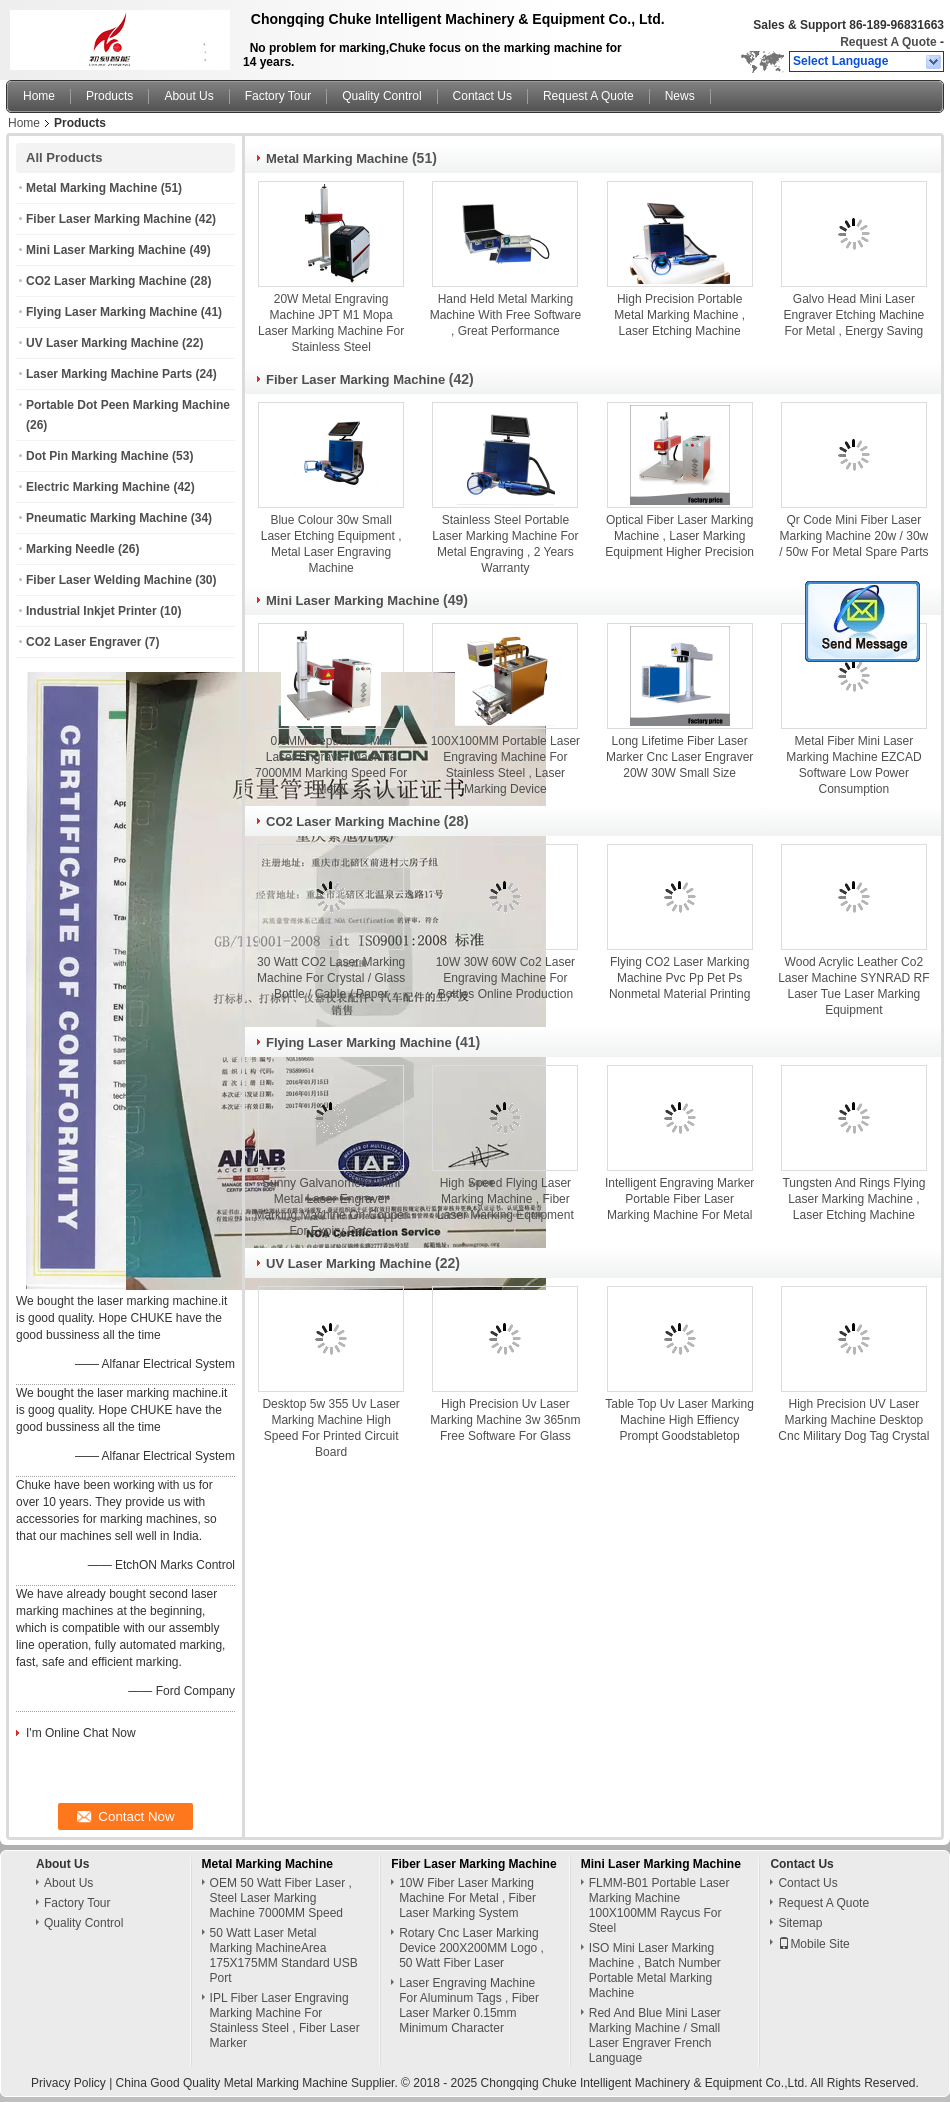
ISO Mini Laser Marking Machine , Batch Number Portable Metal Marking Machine (655, 1970)
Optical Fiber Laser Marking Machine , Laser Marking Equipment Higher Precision (679, 536)
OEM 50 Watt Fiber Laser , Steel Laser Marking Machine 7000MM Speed (281, 1898)
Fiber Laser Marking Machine (108, 219)
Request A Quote (888, 42)
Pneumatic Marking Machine (106, 518)
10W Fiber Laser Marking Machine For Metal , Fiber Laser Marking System (467, 1898)
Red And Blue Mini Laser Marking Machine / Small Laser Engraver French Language (655, 2035)
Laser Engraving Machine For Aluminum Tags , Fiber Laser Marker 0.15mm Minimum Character (469, 2005)
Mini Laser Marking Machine (106, 250)
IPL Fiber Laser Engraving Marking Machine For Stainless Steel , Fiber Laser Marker (285, 2020)
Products (109, 96)
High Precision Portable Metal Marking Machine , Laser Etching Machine (679, 315)
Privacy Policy (68, 2083)
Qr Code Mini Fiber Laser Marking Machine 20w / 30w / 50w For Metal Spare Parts (853, 536)
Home (39, 96)
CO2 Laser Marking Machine (106, 281)
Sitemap (800, 1923)
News (680, 96)
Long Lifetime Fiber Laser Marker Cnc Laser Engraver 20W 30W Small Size (679, 757)
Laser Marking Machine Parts (109, 374)
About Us (188, 96)
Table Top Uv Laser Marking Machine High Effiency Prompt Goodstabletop (679, 1420)
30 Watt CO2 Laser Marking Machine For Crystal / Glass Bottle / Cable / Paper (331, 978)
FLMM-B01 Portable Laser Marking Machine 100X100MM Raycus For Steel (659, 1905)
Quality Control (381, 96)
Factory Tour (278, 96)
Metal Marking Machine (91, 188)
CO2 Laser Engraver (83, 642)
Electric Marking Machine (98, 487)
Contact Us (482, 96)
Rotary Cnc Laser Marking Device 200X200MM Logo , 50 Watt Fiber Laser (471, 1948)
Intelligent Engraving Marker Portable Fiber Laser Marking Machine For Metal (679, 1199)
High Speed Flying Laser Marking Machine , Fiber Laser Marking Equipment (505, 1199)
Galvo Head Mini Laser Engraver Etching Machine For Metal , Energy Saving (854, 315)
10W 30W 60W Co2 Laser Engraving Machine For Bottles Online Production (505, 978)
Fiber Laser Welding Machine (109, 580)
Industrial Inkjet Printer (91, 611)
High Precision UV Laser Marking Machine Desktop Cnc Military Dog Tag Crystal (853, 1420)
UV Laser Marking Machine (102, 343)
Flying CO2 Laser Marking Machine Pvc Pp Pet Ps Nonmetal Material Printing (679, 978)
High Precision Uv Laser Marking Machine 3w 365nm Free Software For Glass (505, 1420)
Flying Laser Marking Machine (111, 312)
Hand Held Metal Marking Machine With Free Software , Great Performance (505, 315)
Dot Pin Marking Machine (97, 456)
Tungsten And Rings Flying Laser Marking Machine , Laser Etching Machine (853, 1199)
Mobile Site (813, 1944)
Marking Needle (70, 549)
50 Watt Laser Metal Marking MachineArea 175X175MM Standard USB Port (284, 1955)
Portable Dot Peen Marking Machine (128, 405)
